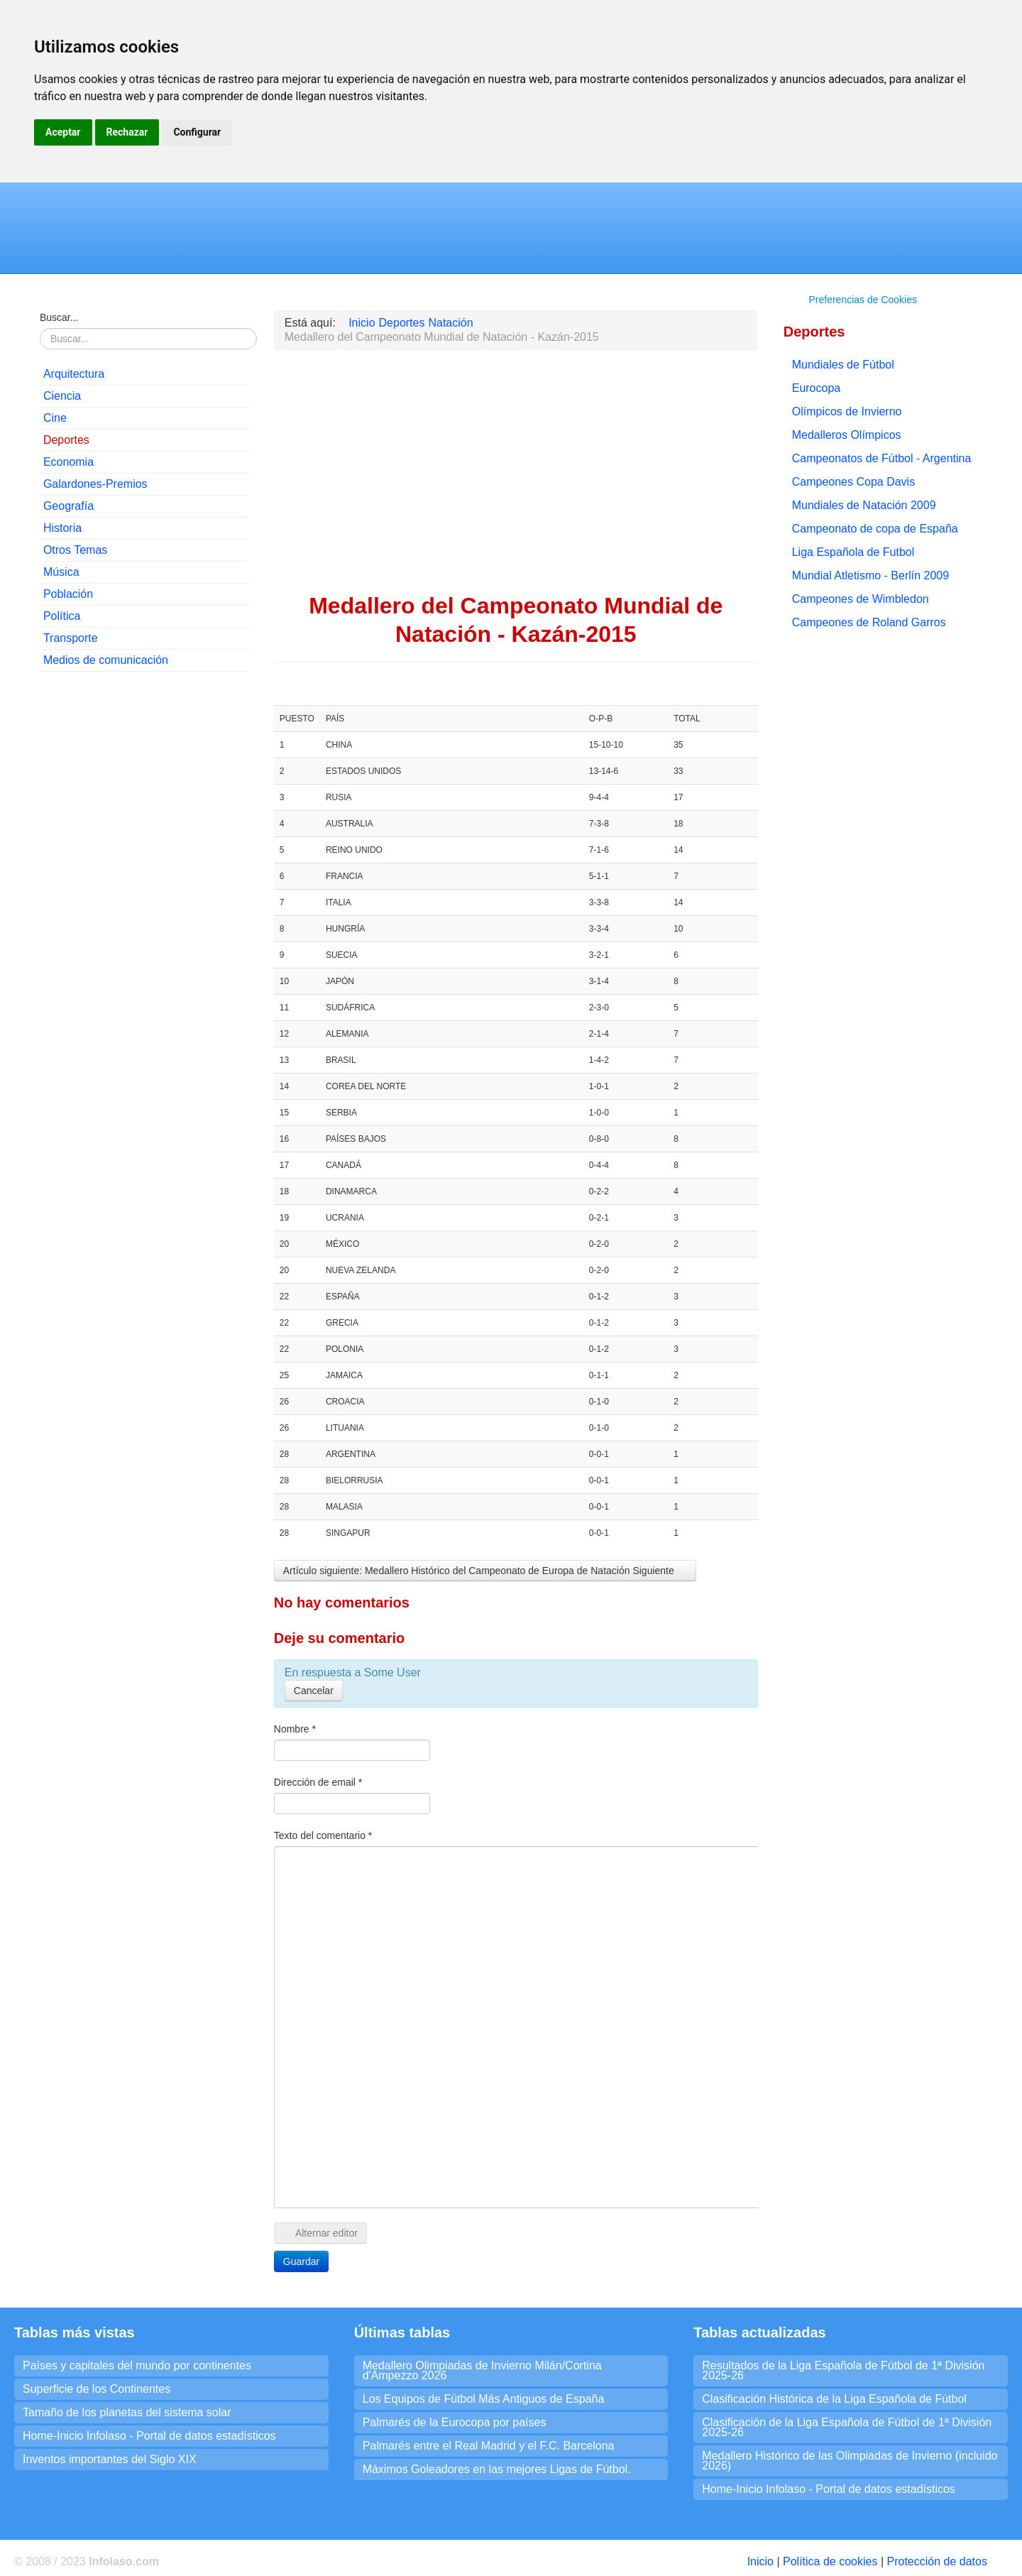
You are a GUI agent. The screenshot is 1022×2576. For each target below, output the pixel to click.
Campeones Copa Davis (853, 482)
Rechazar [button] (127, 132)
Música (61, 572)
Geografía (68, 506)
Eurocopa (816, 388)
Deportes (66, 440)
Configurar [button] (197, 132)
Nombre (295, 1729)
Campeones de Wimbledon (860, 599)
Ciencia (62, 396)
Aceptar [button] (63, 132)
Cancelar (314, 1690)
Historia (62, 528)
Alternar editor (320, 2233)
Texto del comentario (323, 1835)
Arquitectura (73, 374)
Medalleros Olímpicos (846, 435)
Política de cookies (830, 2561)
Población (68, 594)
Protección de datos (936, 2561)
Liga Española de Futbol (853, 552)
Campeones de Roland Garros (869, 622)
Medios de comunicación (105, 660)
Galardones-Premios (95, 484)
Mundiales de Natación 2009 (864, 505)
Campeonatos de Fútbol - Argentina (882, 458)
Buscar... (59, 317)
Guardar (301, 2261)
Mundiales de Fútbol (843, 365)
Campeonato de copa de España (875, 529)
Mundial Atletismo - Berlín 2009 (870, 575)
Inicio (760, 2561)
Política (61, 616)
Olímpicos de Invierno (847, 411)
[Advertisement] (144, 899)
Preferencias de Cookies (862, 299)
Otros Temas (75, 550)
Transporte (70, 638)
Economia (68, 462)
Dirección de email (318, 1782)
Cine (55, 418)
